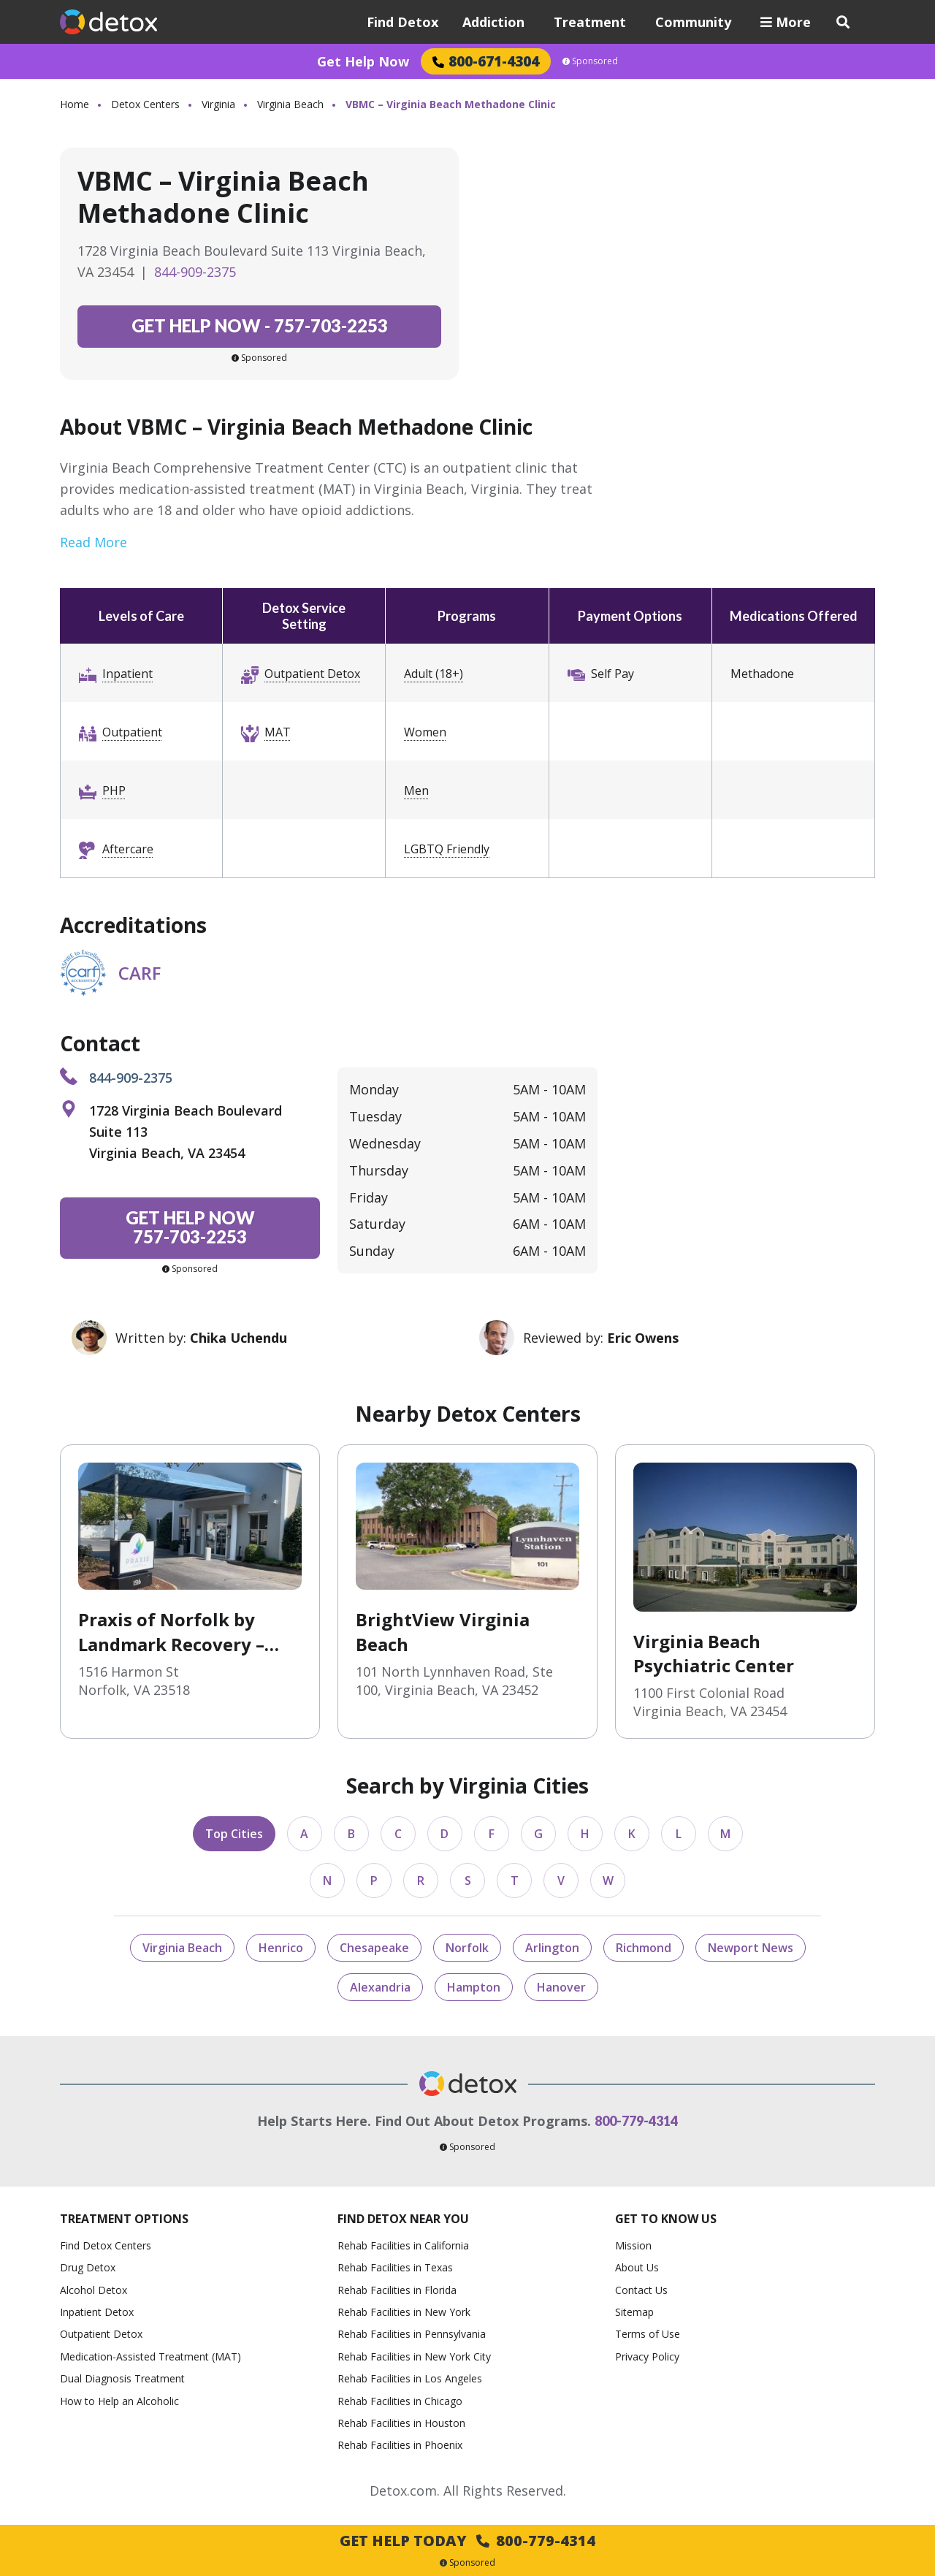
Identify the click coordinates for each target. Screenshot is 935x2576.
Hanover (561, 1987)
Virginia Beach (290, 104)
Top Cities (234, 1834)
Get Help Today (467, 2540)
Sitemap (634, 2312)
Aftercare (127, 849)
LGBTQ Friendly (446, 849)
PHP (114, 790)
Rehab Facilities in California (403, 2245)
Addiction (493, 22)
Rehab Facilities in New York (403, 2312)
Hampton (473, 1987)
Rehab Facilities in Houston (401, 2423)
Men (416, 790)
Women (425, 732)
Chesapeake (374, 1948)
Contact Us (641, 2290)
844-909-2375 (195, 272)
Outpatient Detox (312, 674)
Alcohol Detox (93, 2290)
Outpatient (132, 732)
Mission (633, 2245)
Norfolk (467, 1948)
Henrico (281, 1948)
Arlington (552, 1948)
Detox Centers (145, 104)
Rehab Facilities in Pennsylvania (411, 2334)
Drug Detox (87, 2267)
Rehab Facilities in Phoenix (399, 2445)
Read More (93, 542)
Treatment (590, 22)
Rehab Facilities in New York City (414, 2356)
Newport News (750, 1948)
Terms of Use (647, 2334)
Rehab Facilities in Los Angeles (409, 2378)
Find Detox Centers (105, 2245)
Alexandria (380, 1987)
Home (74, 104)
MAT (277, 732)
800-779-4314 (636, 2121)
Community (693, 22)
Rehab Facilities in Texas (395, 2267)
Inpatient (127, 674)
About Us (637, 2267)
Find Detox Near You (403, 2219)
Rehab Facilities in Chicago (399, 2401)
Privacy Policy (647, 2356)
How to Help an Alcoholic (119, 2401)
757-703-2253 (259, 325)
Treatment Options (124, 2219)
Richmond (643, 1948)
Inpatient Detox (97, 2312)
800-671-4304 (485, 61)
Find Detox (402, 22)
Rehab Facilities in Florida (397, 2290)
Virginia (218, 104)
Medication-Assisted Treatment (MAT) (150, 2356)
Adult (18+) (433, 674)
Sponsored (590, 61)
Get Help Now (363, 61)
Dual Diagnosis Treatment (122, 2378)
